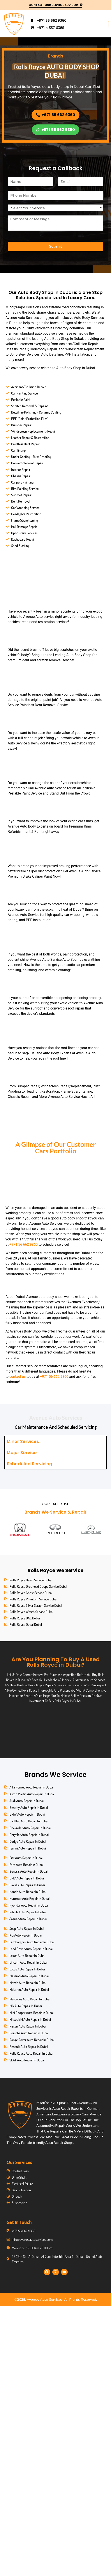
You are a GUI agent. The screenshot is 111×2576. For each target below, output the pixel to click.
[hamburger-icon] (104, 24)
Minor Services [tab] (23, 1441)
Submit (55, 246)
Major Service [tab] (22, 1453)
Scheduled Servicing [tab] (29, 1464)
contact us (17, 1376)
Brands (55, 56)
